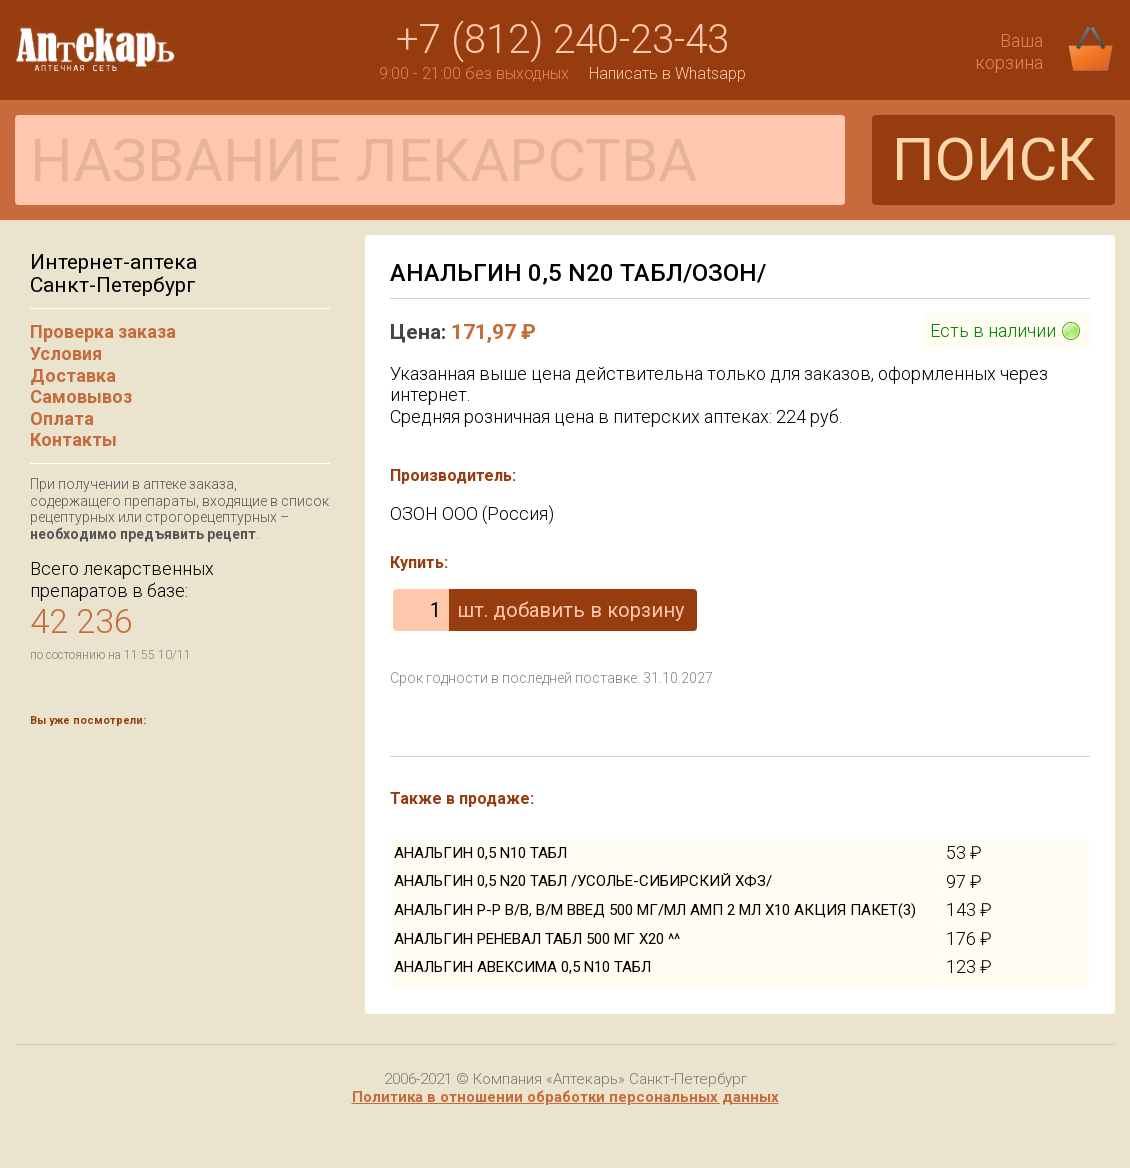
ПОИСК (993, 159)
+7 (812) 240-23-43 (562, 39)
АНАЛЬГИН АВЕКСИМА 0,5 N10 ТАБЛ (522, 967)
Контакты (73, 439)
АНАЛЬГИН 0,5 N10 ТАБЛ (480, 853)
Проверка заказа (103, 331)
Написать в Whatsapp (667, 73)
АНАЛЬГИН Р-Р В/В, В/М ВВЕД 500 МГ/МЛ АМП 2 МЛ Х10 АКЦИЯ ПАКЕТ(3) (655, 910)
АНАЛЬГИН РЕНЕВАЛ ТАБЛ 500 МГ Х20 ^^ (537, 939)
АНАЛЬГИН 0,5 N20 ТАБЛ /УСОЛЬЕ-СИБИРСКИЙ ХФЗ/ (583, 881)
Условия (66, 353)
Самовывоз (81, 396)
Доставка (73, 375)
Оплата (62, 418)
